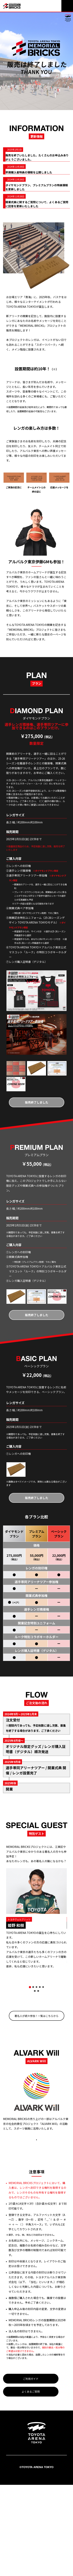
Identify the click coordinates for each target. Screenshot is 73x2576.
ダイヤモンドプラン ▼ (14, 727)
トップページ (14, 2506)
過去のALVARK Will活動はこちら (36, 2182)
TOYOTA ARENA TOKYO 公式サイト (29, 2542)
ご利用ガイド (14, 2524)
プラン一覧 (13, 2515)
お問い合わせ (14, 2533)
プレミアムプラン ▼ (36, 727)
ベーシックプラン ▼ (58, 727)
